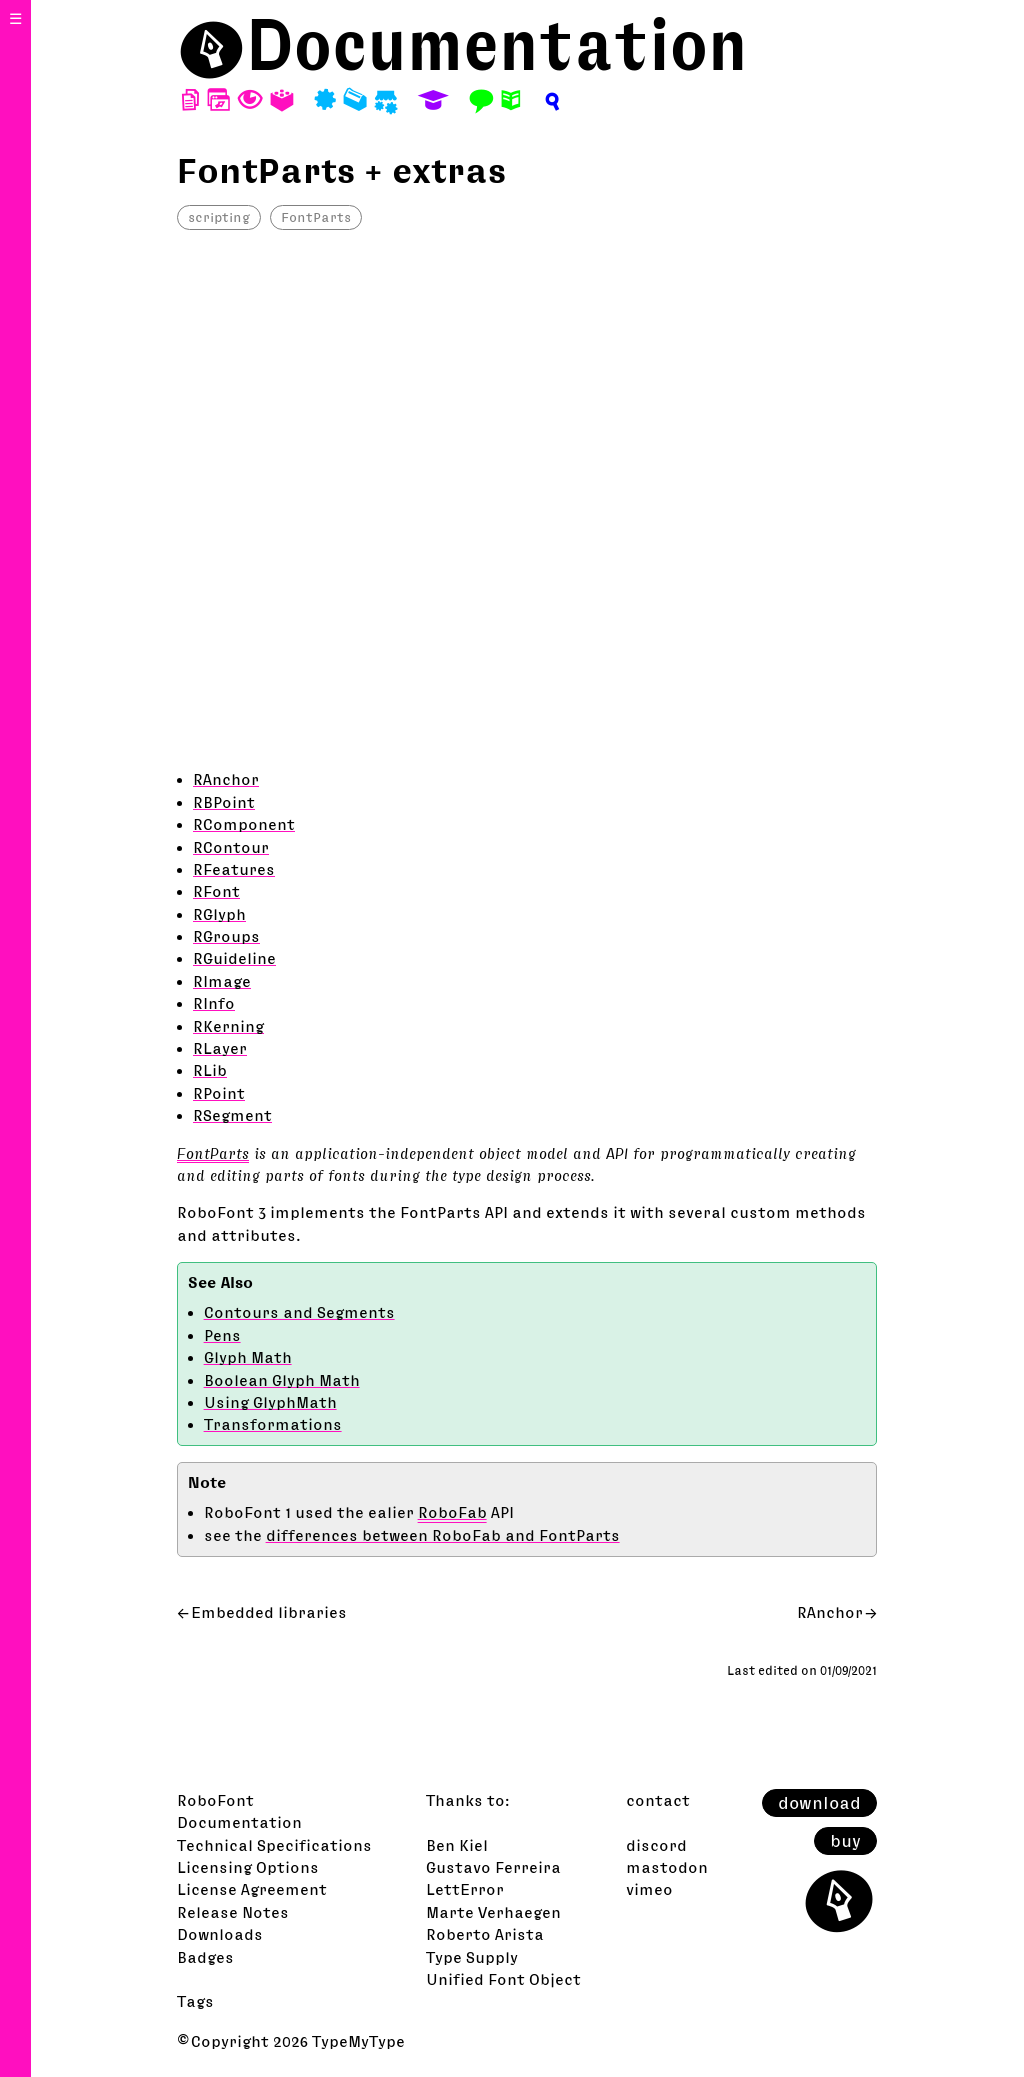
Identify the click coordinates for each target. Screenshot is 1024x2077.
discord (656, 1845)
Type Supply (472, 1957)
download (819, 1803)
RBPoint (224, 802)
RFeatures (234, 869)
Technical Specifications (274, 1845)
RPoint (219, 1093)
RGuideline (234, 958)
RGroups (226, 936)
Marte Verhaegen (493, 1912)
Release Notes (233, 1912)
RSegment (232, 1115)
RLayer (220, 1048)
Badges (205, 1957)
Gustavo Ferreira (493, 1867)
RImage (222, 981)
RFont (216, 891)
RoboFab (452, 1512)
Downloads (220, 1934)
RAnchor (226, 779)
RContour (231, 847)
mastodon (667, 1867)
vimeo (649, 1889)
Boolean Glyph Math (282, 1380)
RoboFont (215, 1800)
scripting (219, 217)
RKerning (228, 1026)
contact (658, 1800)
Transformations (273, 1424)
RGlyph (219, 914)
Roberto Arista (485, 1934)
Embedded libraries (269, 1612)
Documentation (497, 44)
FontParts (316, 217)
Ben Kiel (457, 1845)
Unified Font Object (503, 1979)
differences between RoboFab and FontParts (443, 1535)
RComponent (244, 824)
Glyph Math (248, 1357)
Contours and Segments (299, 1312)
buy (845, 1841)
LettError (465, 1889)
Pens (222, 1335)
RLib (210, 1070)
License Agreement (252, 1889)
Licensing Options (248, 1867)
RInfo (214, 1003)
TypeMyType (358, 2041)
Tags (195, 2001)
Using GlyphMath (270, 1402)
